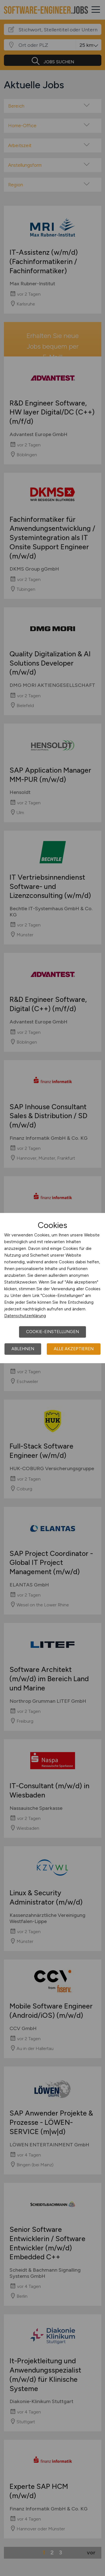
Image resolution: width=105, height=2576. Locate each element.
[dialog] (52, 1288)
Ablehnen (22, 1348)
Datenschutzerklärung (25, 1315)
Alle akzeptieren (74, 1348)
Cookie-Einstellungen (52, 1331)
